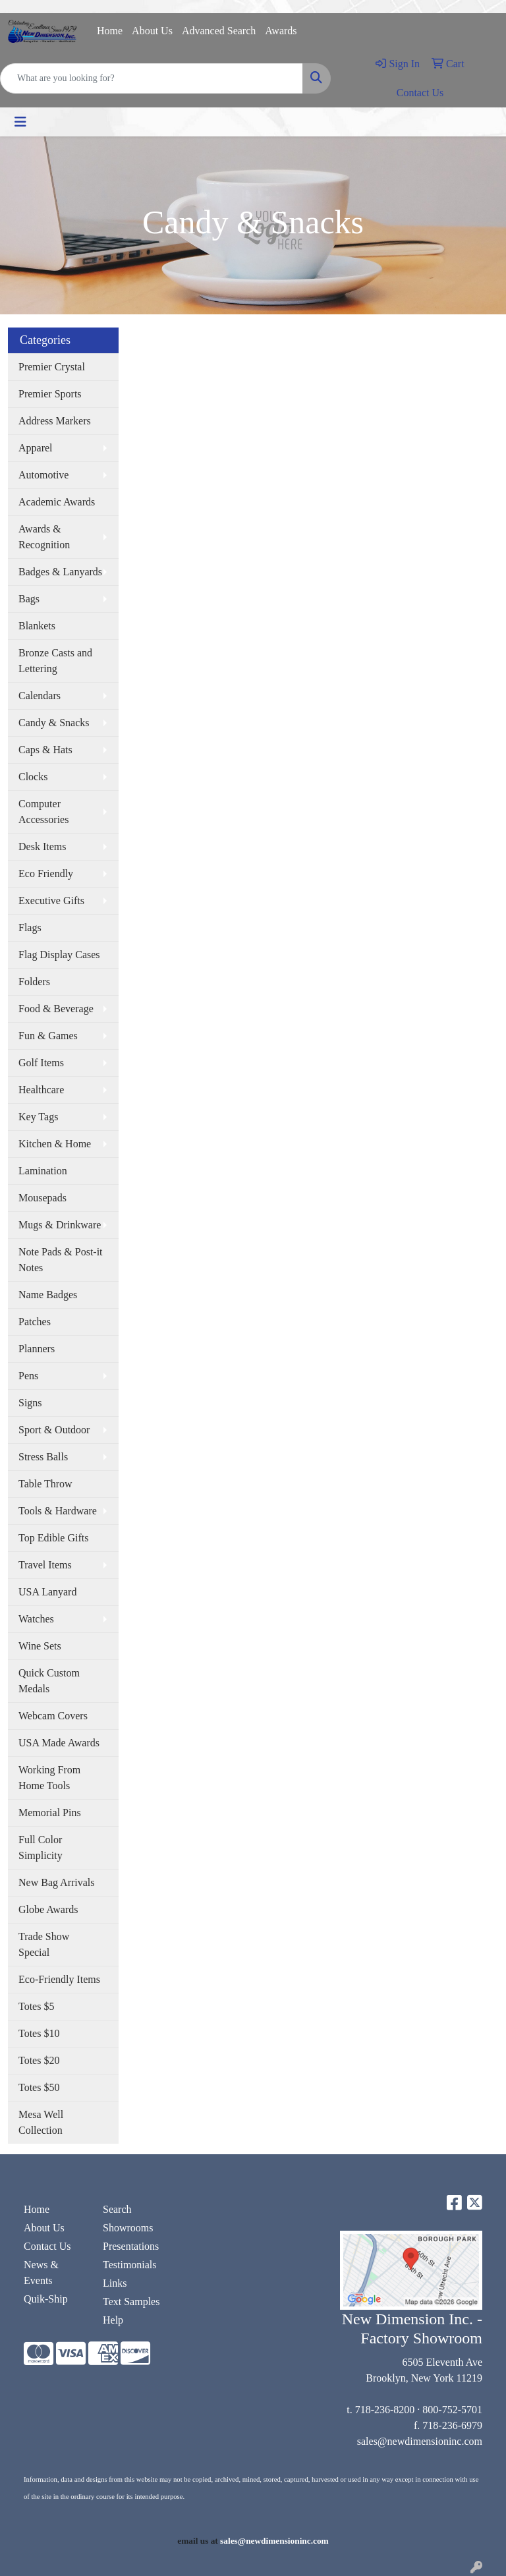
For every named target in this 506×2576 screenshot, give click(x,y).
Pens (28, 1375)
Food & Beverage (56, 1008)
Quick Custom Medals (49, 1680)
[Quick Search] (151, 78)
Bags (29, 598)
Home (110, 30)
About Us (152, 30)
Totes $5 (36, 2006)
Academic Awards (56, 501)
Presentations (131, 2246)
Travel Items (45, 1564)
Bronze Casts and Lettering (55, 660)
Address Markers (54, 420)
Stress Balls (43, 1456)
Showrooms (128, 2227)
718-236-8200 (385, 2409)
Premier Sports (50, 393)
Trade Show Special (43, 1944)
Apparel (35, 447)
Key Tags (38, 1116)
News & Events (41, 2272)
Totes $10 (38, 2033)
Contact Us (47, 2246)
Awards (280, 30)
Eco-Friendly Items (59, 1979)
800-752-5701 (452, 2409)
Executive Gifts (51, 900)
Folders (34, 981)
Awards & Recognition (44, 536)
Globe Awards (48, 1909)
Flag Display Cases (59, 954)
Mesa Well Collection (40, 2122)
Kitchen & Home (54, 1143)
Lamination (42, 1170)
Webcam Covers (53, 1715)
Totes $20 (38, 2060)
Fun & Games (48, 1035)
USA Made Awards (58, 1742)
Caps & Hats (45, 749)
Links (114, 2283)
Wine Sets (39, 1645)
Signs (30, 1402)
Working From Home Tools (49, 1777)
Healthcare (41, 1089)
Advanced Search (219, 30)
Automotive (43, 474)
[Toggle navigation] (20, 122)
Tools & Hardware (57, 1510)
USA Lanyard (47, 1591)
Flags (30, 927)
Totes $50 (38, 2087)
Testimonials (130, 2264)
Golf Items (41, 1062)
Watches (36, 1618)
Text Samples (131, 2301)
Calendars (39, 695)
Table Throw (45, 1483)
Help (113, 2320)
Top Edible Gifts (53, 1537)
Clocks (32, 776)
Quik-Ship (46, 2298)
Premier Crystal (51, 366)
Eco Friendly (45, 873)
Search (117, 2209)
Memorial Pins (49, 1812)
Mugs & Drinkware (59, 1224)
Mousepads (42, 1197)
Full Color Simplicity (40, 1847)
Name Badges (47, 1294)
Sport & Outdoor (54, 1429)
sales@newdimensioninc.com (419, 2441)
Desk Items (42, 846)
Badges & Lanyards (60, 571)
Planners (36, 1348)
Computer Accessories (43, 811)
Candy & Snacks (54, 722)
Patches (34, 1321)
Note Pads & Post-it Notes (60, 1259)
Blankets (36, 625)
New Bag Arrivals (56, 1882)
